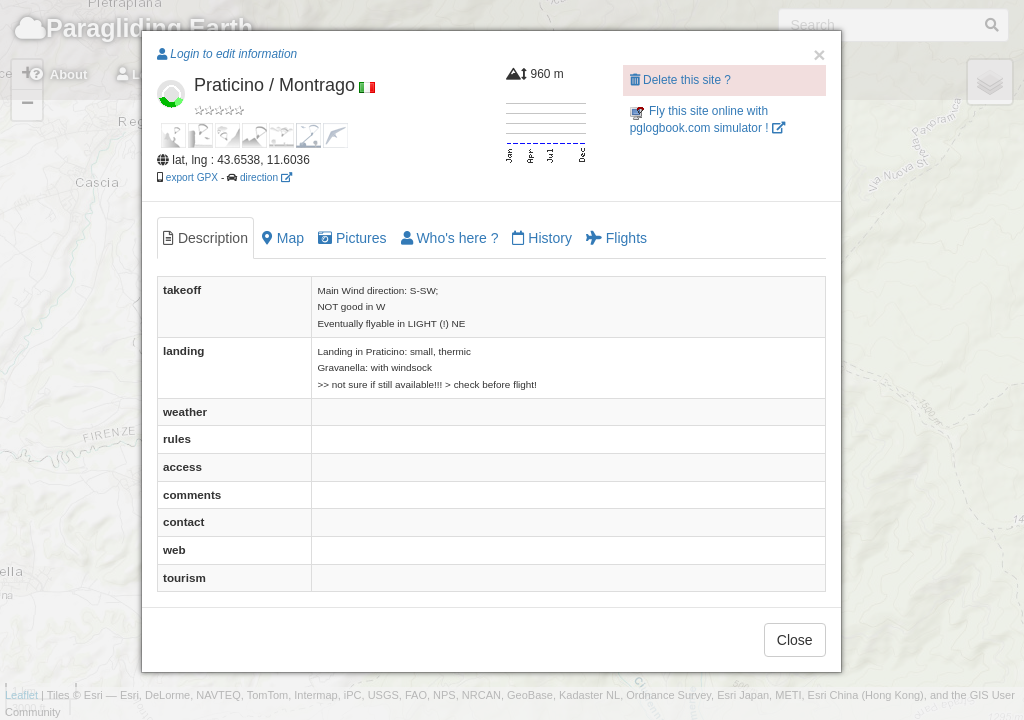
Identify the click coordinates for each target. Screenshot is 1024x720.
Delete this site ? (680, 80)
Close (795, 640)
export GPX (192, 177)
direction (266, 177)
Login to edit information (227, 54)
